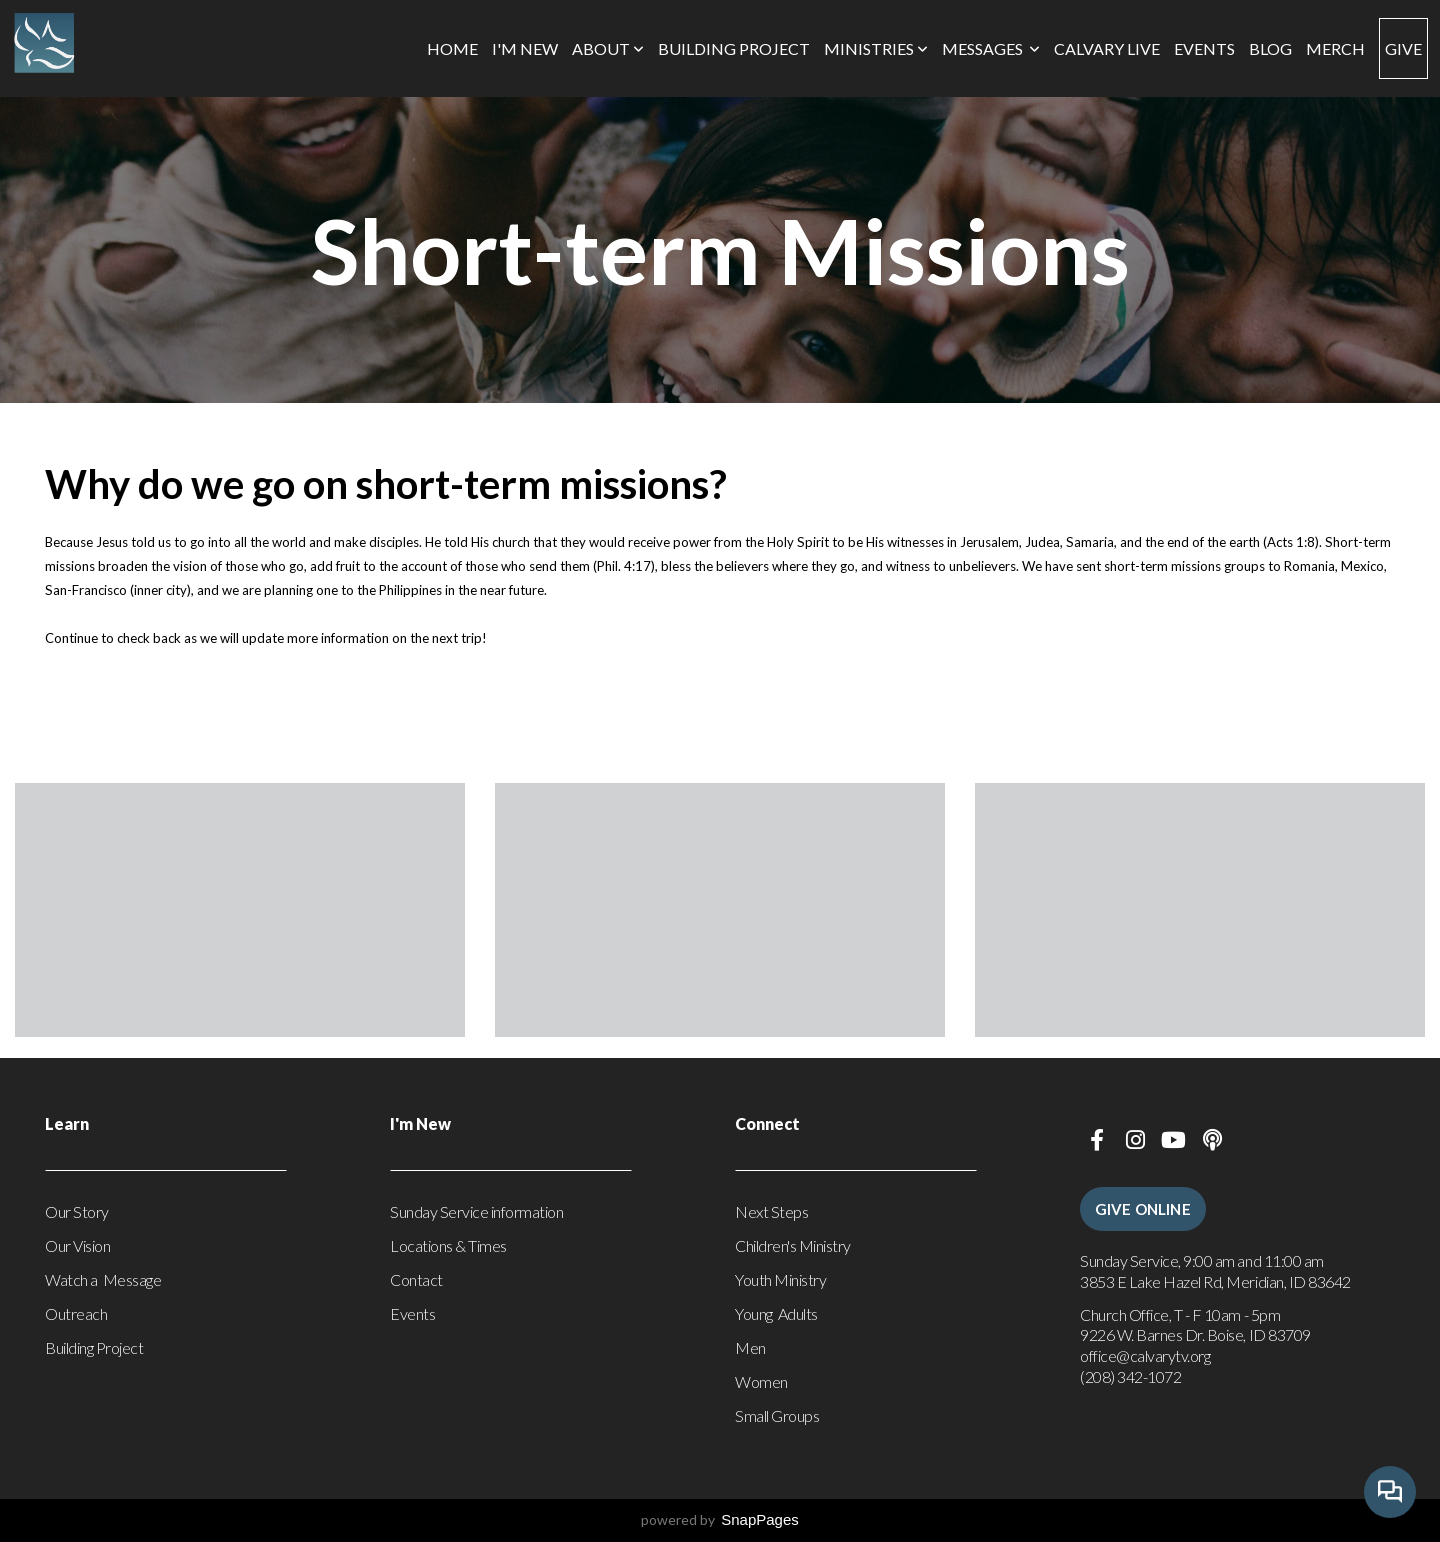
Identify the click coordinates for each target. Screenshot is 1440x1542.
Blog (1270, 48)
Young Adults (776, 1313)
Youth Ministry (780, 1279)
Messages (991, 48)
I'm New (525, 48)
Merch (1335, 48)
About (608, 48)
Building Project (734, 48)
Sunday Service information (477, 1211)
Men (750, 1347)
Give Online (1143, 1209)
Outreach (76, 1313)
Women (761, 1381)
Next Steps (771, 1211)
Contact (416, 1279)
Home (452, 48)
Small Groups (777, 1415)
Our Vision (77, 1245)
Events (1204, 48)
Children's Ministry (793, 1245)
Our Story (77, 1211)
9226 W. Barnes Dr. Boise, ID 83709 (1196, 1334)
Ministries (876, 48)
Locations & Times (448, 1245)
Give (1403, 48)
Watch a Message (103, 1279)
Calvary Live (1107, 48)
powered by (720, 1519)
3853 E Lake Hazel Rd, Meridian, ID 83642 (1215, 1281)
